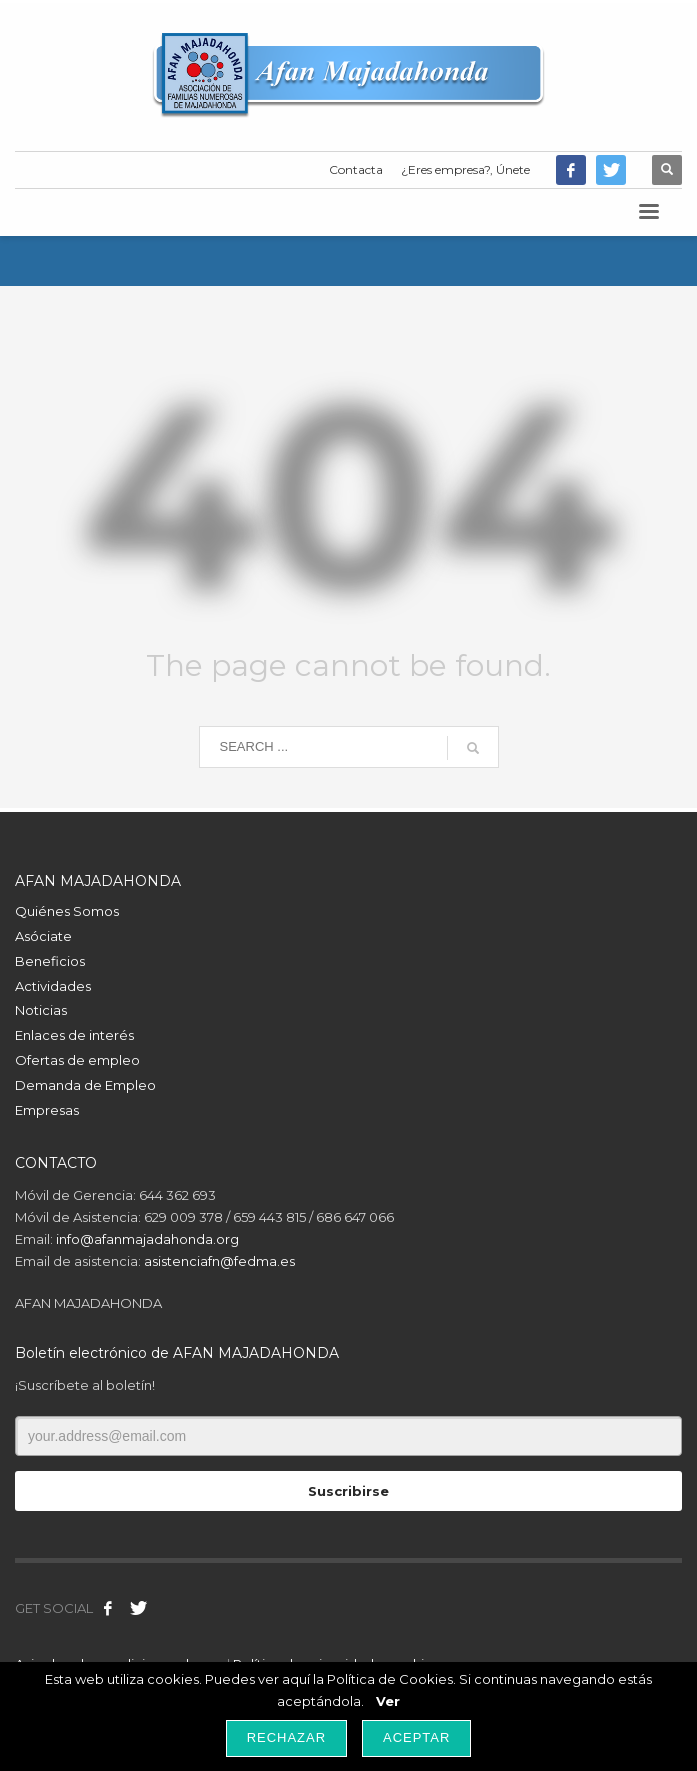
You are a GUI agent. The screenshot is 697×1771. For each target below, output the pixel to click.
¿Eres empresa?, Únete (465, 169)
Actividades (53, 986)
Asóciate (43, 936)
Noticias (41, 1010)
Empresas (47, 1110)
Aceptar (416, 1737)
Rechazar (286, 1737)
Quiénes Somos (67, 911)
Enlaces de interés (74, 1035)
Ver (388, 1701)
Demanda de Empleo (85, 1085)
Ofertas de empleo (77, 1060)
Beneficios (50, 961)
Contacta (356, 169)
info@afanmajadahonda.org (147, 1239)
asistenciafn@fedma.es (219, 1261)
